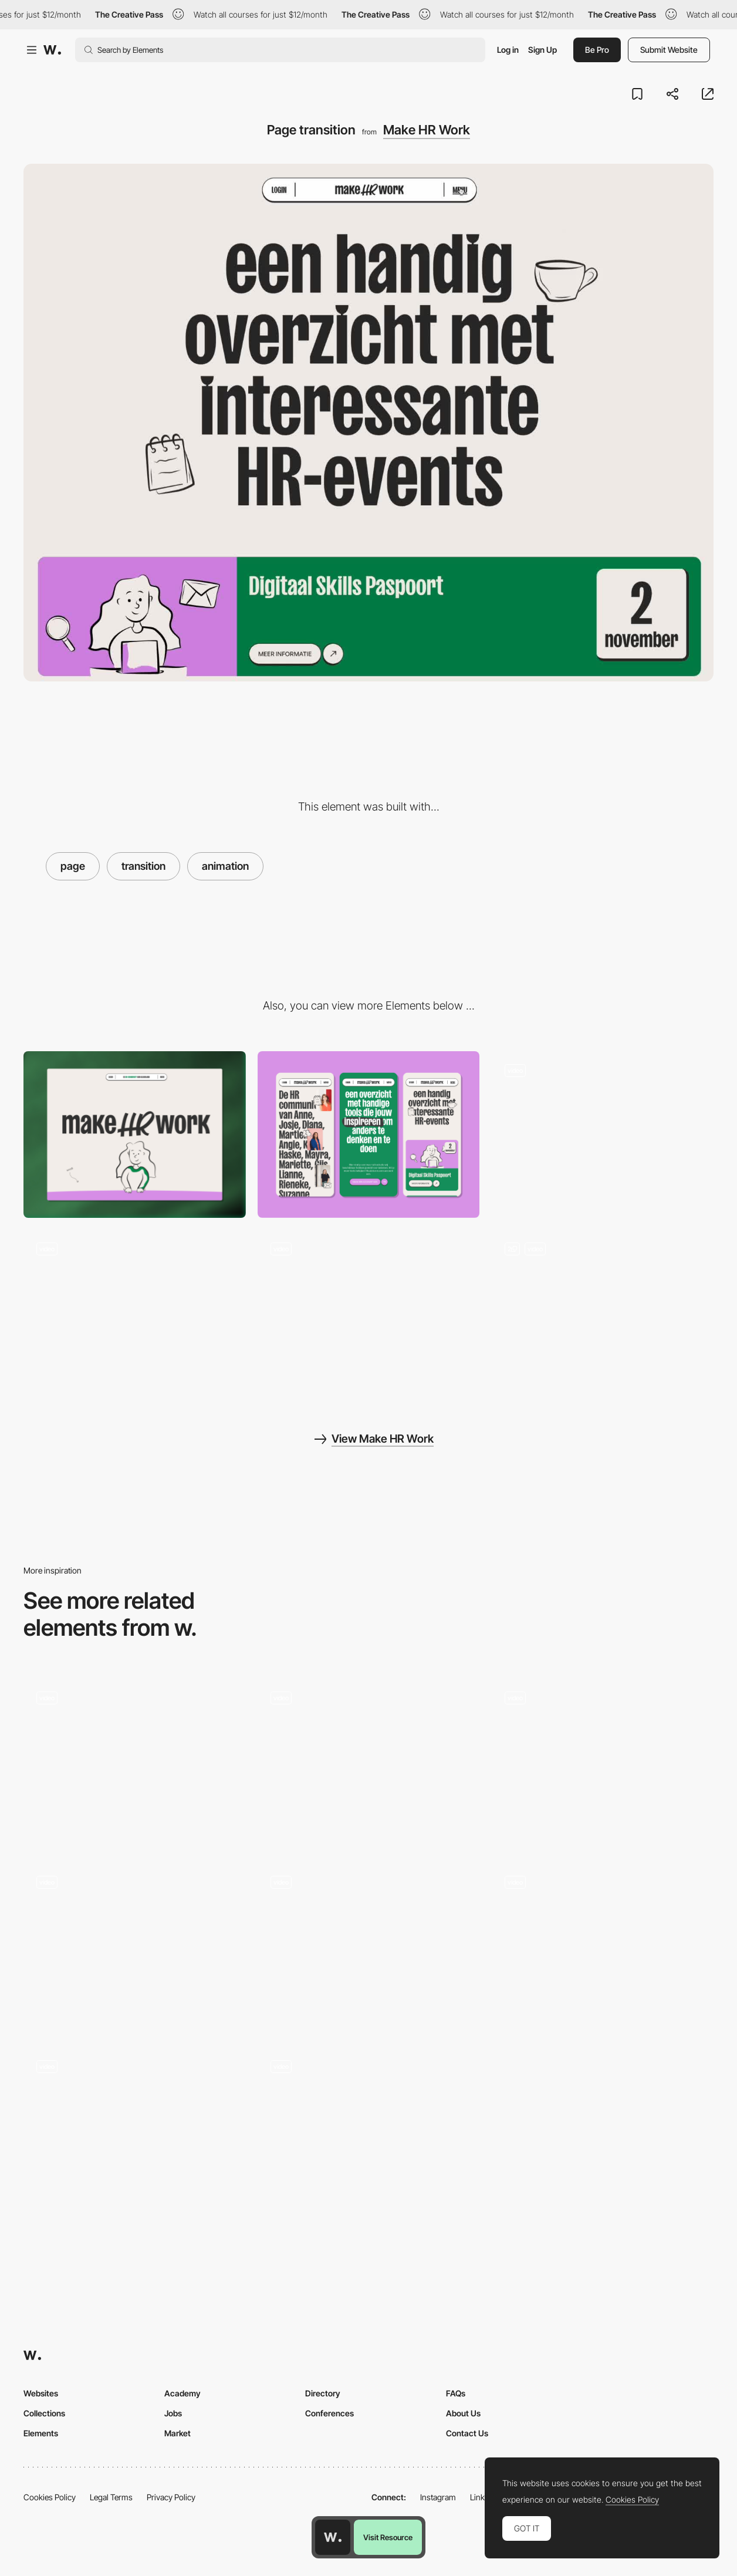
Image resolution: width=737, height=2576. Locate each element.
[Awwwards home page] (332, 2537)
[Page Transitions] (134, 1762)
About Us (463, 2413)
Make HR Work (426, 129)
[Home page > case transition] (369, 2130)
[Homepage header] (602, 1134)
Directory (322, 2393)
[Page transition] (369, 1946)
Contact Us (467, 2433)
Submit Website (669, 50)
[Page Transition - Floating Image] (369, 1762)
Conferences (329, 2413)
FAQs (455, 2393)
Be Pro (597, 50)
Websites (40, 2393)
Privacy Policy (171, 2497)
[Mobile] (369, 1134)
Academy (182, 2393)
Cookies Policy (49, 2497)
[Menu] (369, 1313)
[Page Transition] (134, 1946)
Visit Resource (388, 2537)
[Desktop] (134, 1134)
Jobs (173, 2413)
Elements (40, 2433)
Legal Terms (111, 2497)
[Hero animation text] (602, 1313)
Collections (44, 2413)
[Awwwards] (52, 50)
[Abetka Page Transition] (134, 2130)
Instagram (438, 2497)
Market (177, 2433)
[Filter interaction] (134, 1313)
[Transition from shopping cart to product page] (602, 1762)
